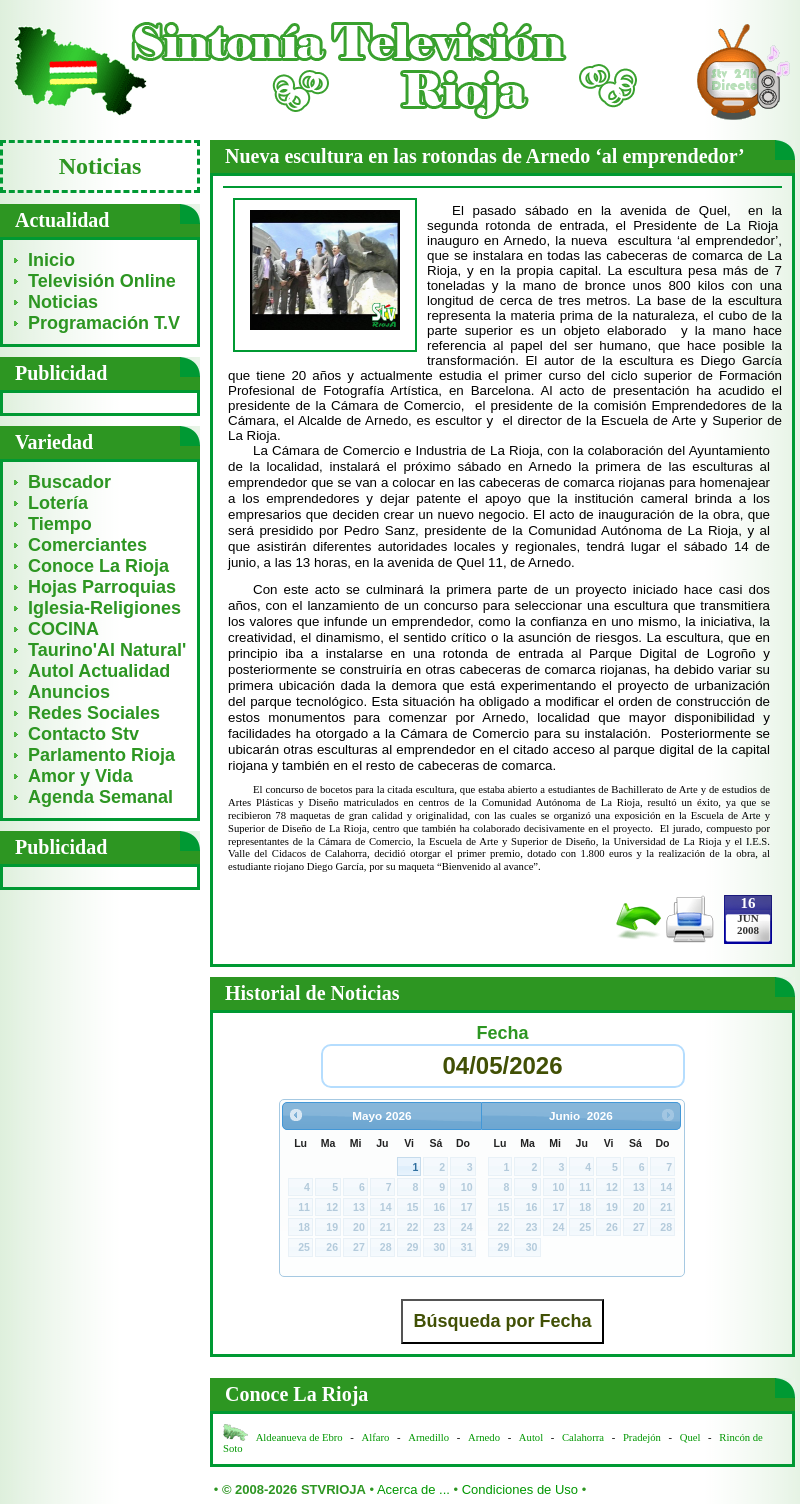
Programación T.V (104, 323)
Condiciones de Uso (520, 1489)
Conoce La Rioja (98, 566)
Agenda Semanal (100, 797)
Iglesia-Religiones (104, 608)
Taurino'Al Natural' (107, 650)
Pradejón (642, 1437)
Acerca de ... (413, 1489)
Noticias (63, 302)
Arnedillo (428, 1437)
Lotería (58, 503)
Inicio (51, 260)
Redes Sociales (94, 713)
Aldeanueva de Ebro (299, 1437)
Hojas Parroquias (102, 587)
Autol (532, 1437)
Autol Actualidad (99, 671)
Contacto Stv (83, 734)
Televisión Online (102, 281)
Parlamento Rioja (101, 755)
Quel (690, 1437)
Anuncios (69, 692)
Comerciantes (87, 545)
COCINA (63, 629)
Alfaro (376, 1437)
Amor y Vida (80, 776)
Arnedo (484, 1437)
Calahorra (583, 1437)
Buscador (69, 482)
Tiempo (60, 524)
